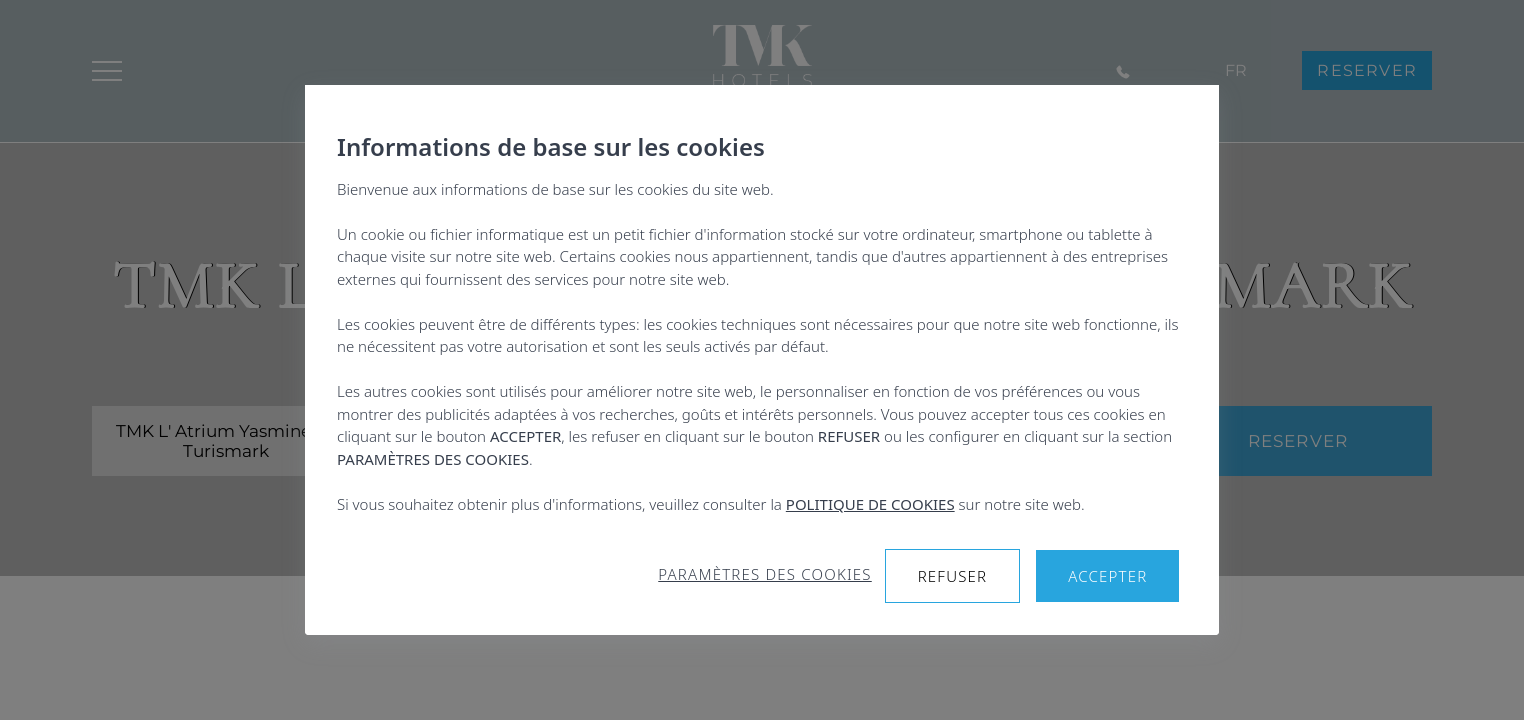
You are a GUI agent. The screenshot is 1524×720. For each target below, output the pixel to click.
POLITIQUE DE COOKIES (870, 504)
